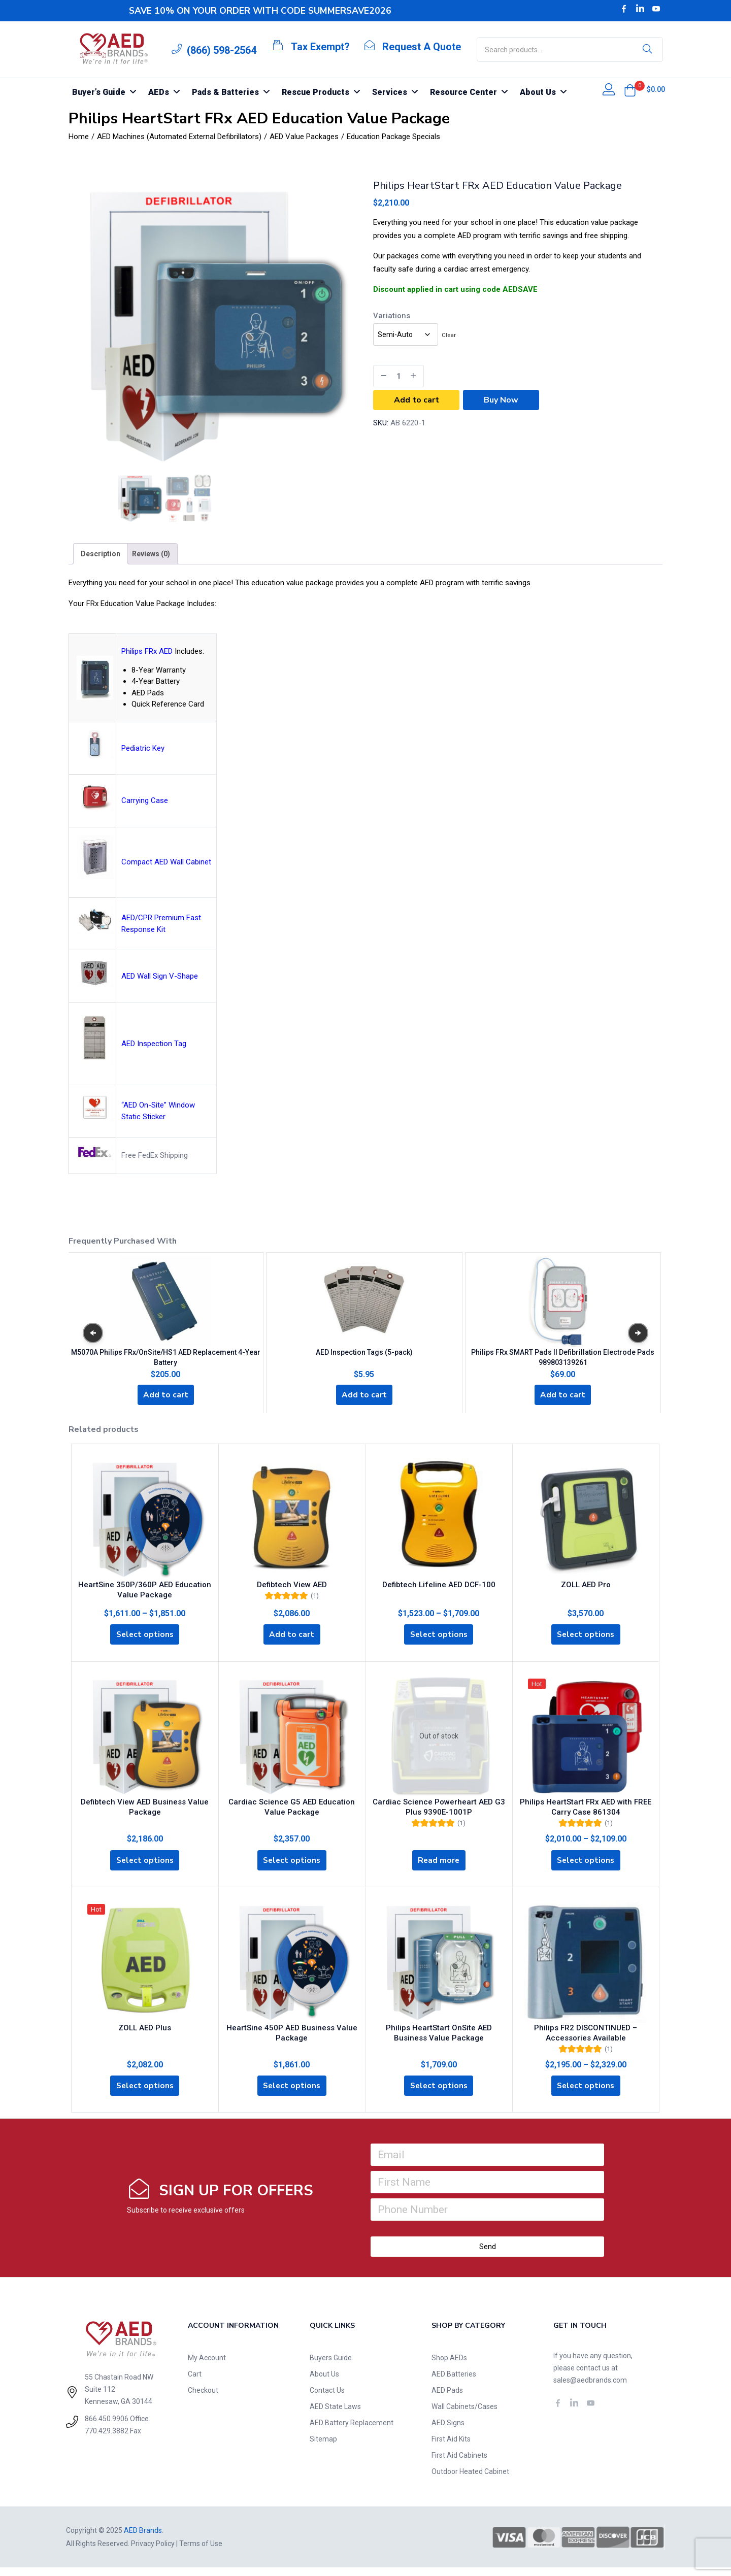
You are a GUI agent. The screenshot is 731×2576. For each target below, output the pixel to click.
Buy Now (501, 400)
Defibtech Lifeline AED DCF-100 (438, 1584)
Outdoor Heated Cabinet (470, 2480)
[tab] (100, 553)
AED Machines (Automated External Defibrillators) (179, 136)
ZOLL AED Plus (144, 2033)
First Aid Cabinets (459, 2464)
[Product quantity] (398, 376)
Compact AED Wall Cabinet (166, 861)
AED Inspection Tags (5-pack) (364, 1349)
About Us (324, 2383)
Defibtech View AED (292, 1584)
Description (100, 554)
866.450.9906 (106, 2427)
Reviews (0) (151, 554)
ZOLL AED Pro (586, 1584)
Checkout (203, 2399)
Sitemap (323, 2448)
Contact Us (327, 2399)
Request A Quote (421, 47)
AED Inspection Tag (153, 1043)
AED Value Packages (304, 136)
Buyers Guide (331, 2366)
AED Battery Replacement (351, 2431)
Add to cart (416, 400)
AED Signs (447, 2431)
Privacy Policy (153, 2552)
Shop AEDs (449, 2366)
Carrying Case (144, 800)
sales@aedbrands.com (590, 2389)
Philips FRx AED (147, 651)
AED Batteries (453, 2383)
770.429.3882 (106, 2439)
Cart (195, 2383)
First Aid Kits (451, 2448)
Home (79, 136)
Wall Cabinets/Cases (464, 2415)
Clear (449, 335)
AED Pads (447, 2399)
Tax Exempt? (320, 47)
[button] (630, 90)
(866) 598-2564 (221, 50)
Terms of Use (200, 2552)
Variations (391, 315)
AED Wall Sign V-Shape (159, 976)
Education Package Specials (393, 136)
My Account (207, 2366)
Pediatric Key (142, 748)
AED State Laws (335, 2415)
